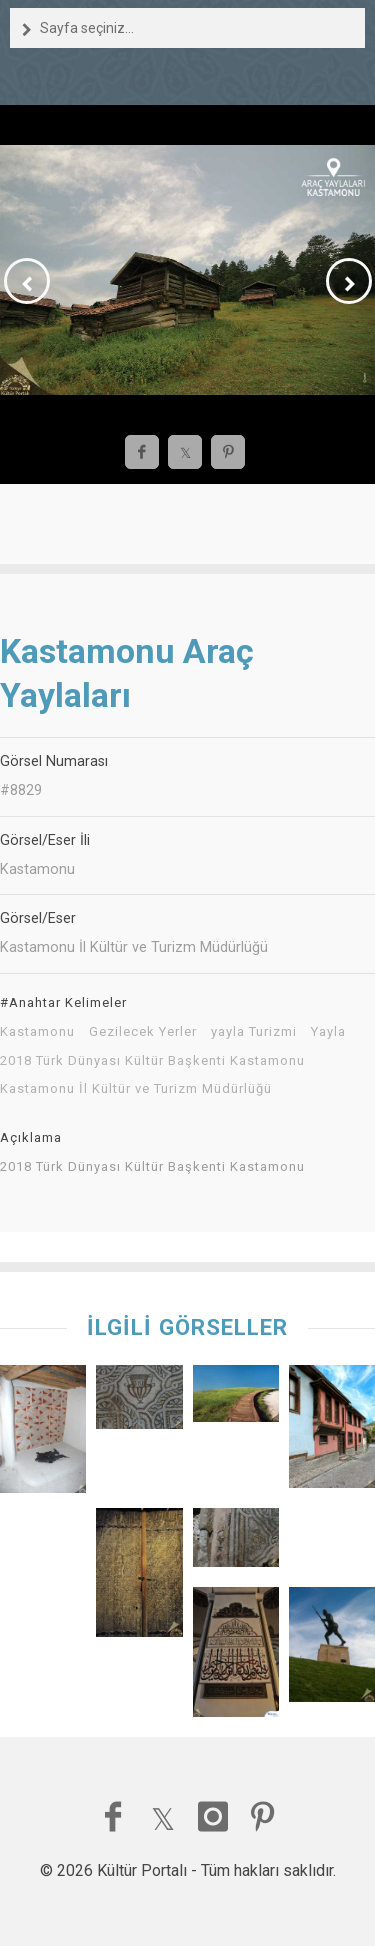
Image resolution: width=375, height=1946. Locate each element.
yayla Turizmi (254, 1032)
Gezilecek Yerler (143, 1032)
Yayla (328, 1032)
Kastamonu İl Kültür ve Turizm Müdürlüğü (136, 1089)
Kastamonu (37, 1032)
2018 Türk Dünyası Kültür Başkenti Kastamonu (152, 1061)
